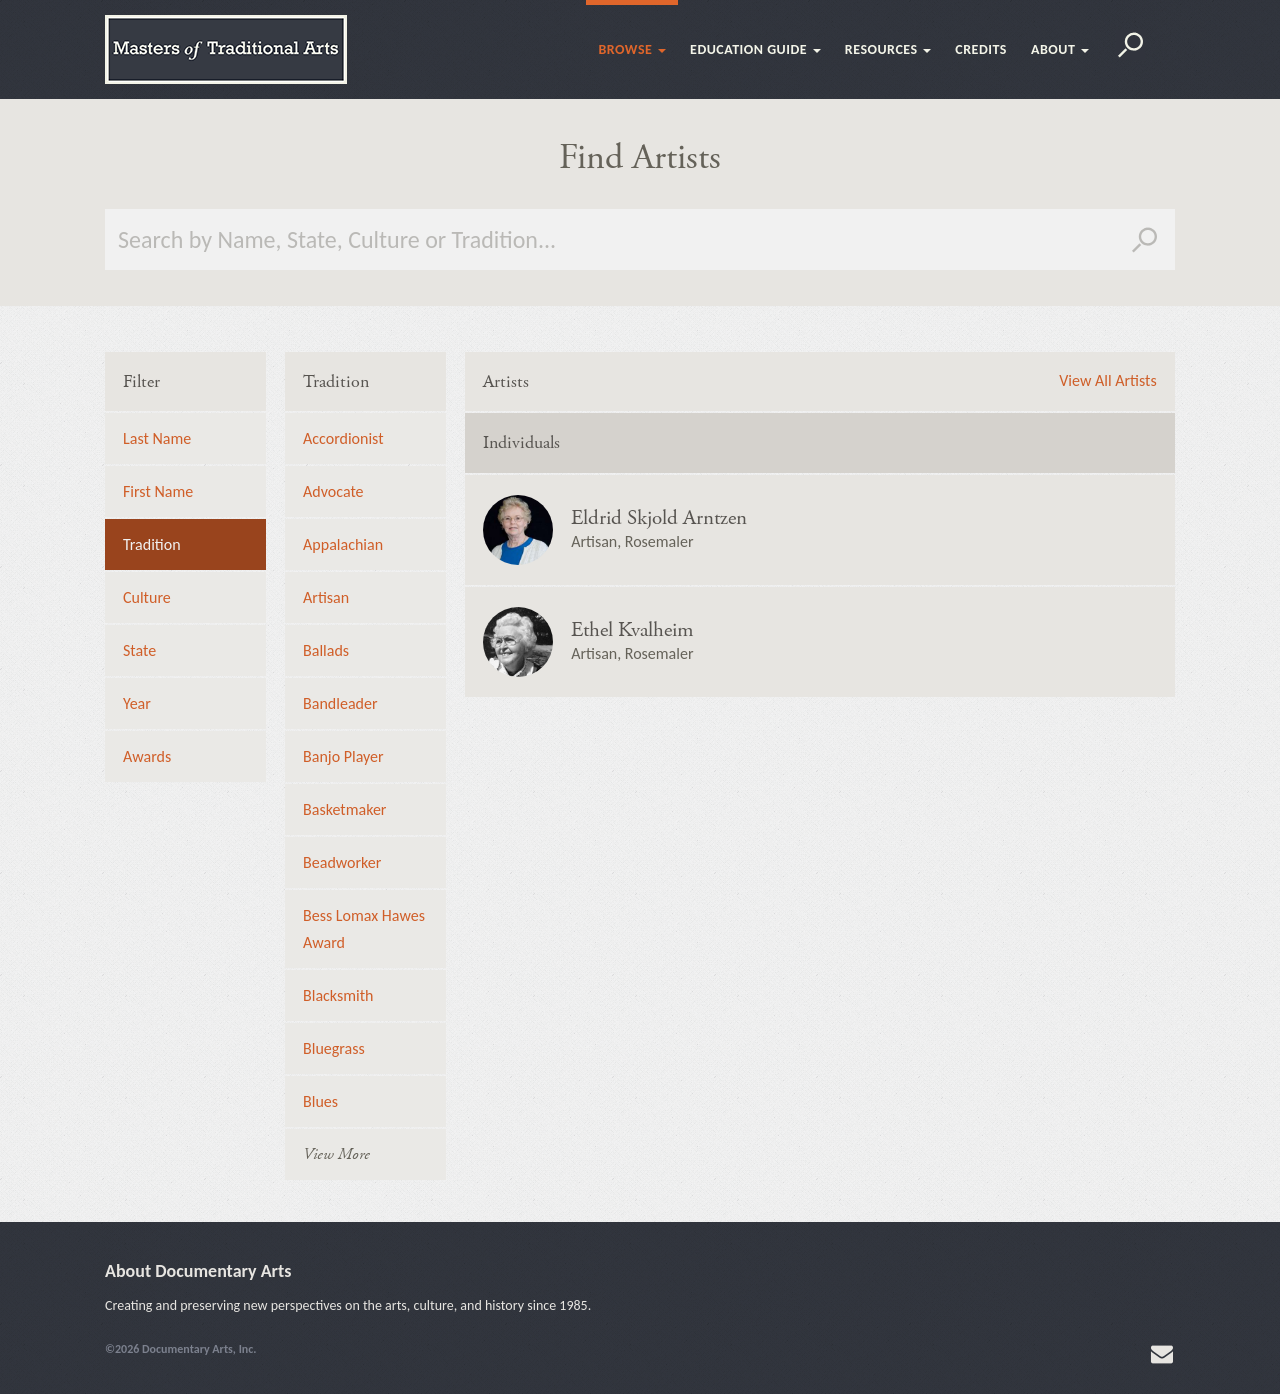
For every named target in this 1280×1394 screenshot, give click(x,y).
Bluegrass (334, 1048)
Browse (632, 49)
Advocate (333, 491)
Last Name (157, 438)
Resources (888, 49)
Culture (147, 597)
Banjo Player (343, 756)
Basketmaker (344, 809)
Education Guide (755, 49)
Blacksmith (338, 995)
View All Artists (1107, 381)
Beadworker (342, 862)
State (139, 650)
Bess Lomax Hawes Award (364, 929)
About (1060, 49)
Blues (320, 1101)
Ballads (326, 650)
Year (137, 703)
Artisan (326, 597)
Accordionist (343, 438)
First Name (158, 491)
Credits (981, 49)
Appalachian (343, 544)
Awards (147, 756)
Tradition (152, 544)
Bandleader (340, 703)
